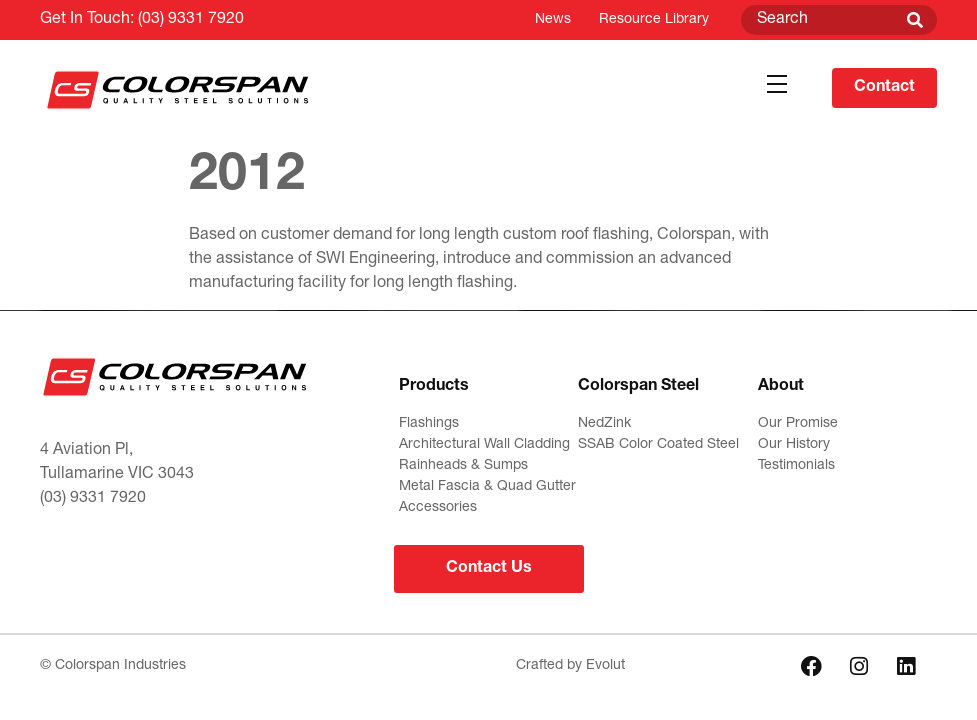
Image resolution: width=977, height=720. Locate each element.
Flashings (429, 424)
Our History (794, 445)
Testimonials (796, 466)
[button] (776, 84)
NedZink (604, 424)
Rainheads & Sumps (463, 466)
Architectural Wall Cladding (484, 445)
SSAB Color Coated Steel (658, 445)
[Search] (915, 20)
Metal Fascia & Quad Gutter (487, 487)
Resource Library (654, 20)
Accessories (438, 508)
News (553, 20)
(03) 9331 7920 (191, 20)
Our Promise (798, 424)
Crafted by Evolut (570, 666)
